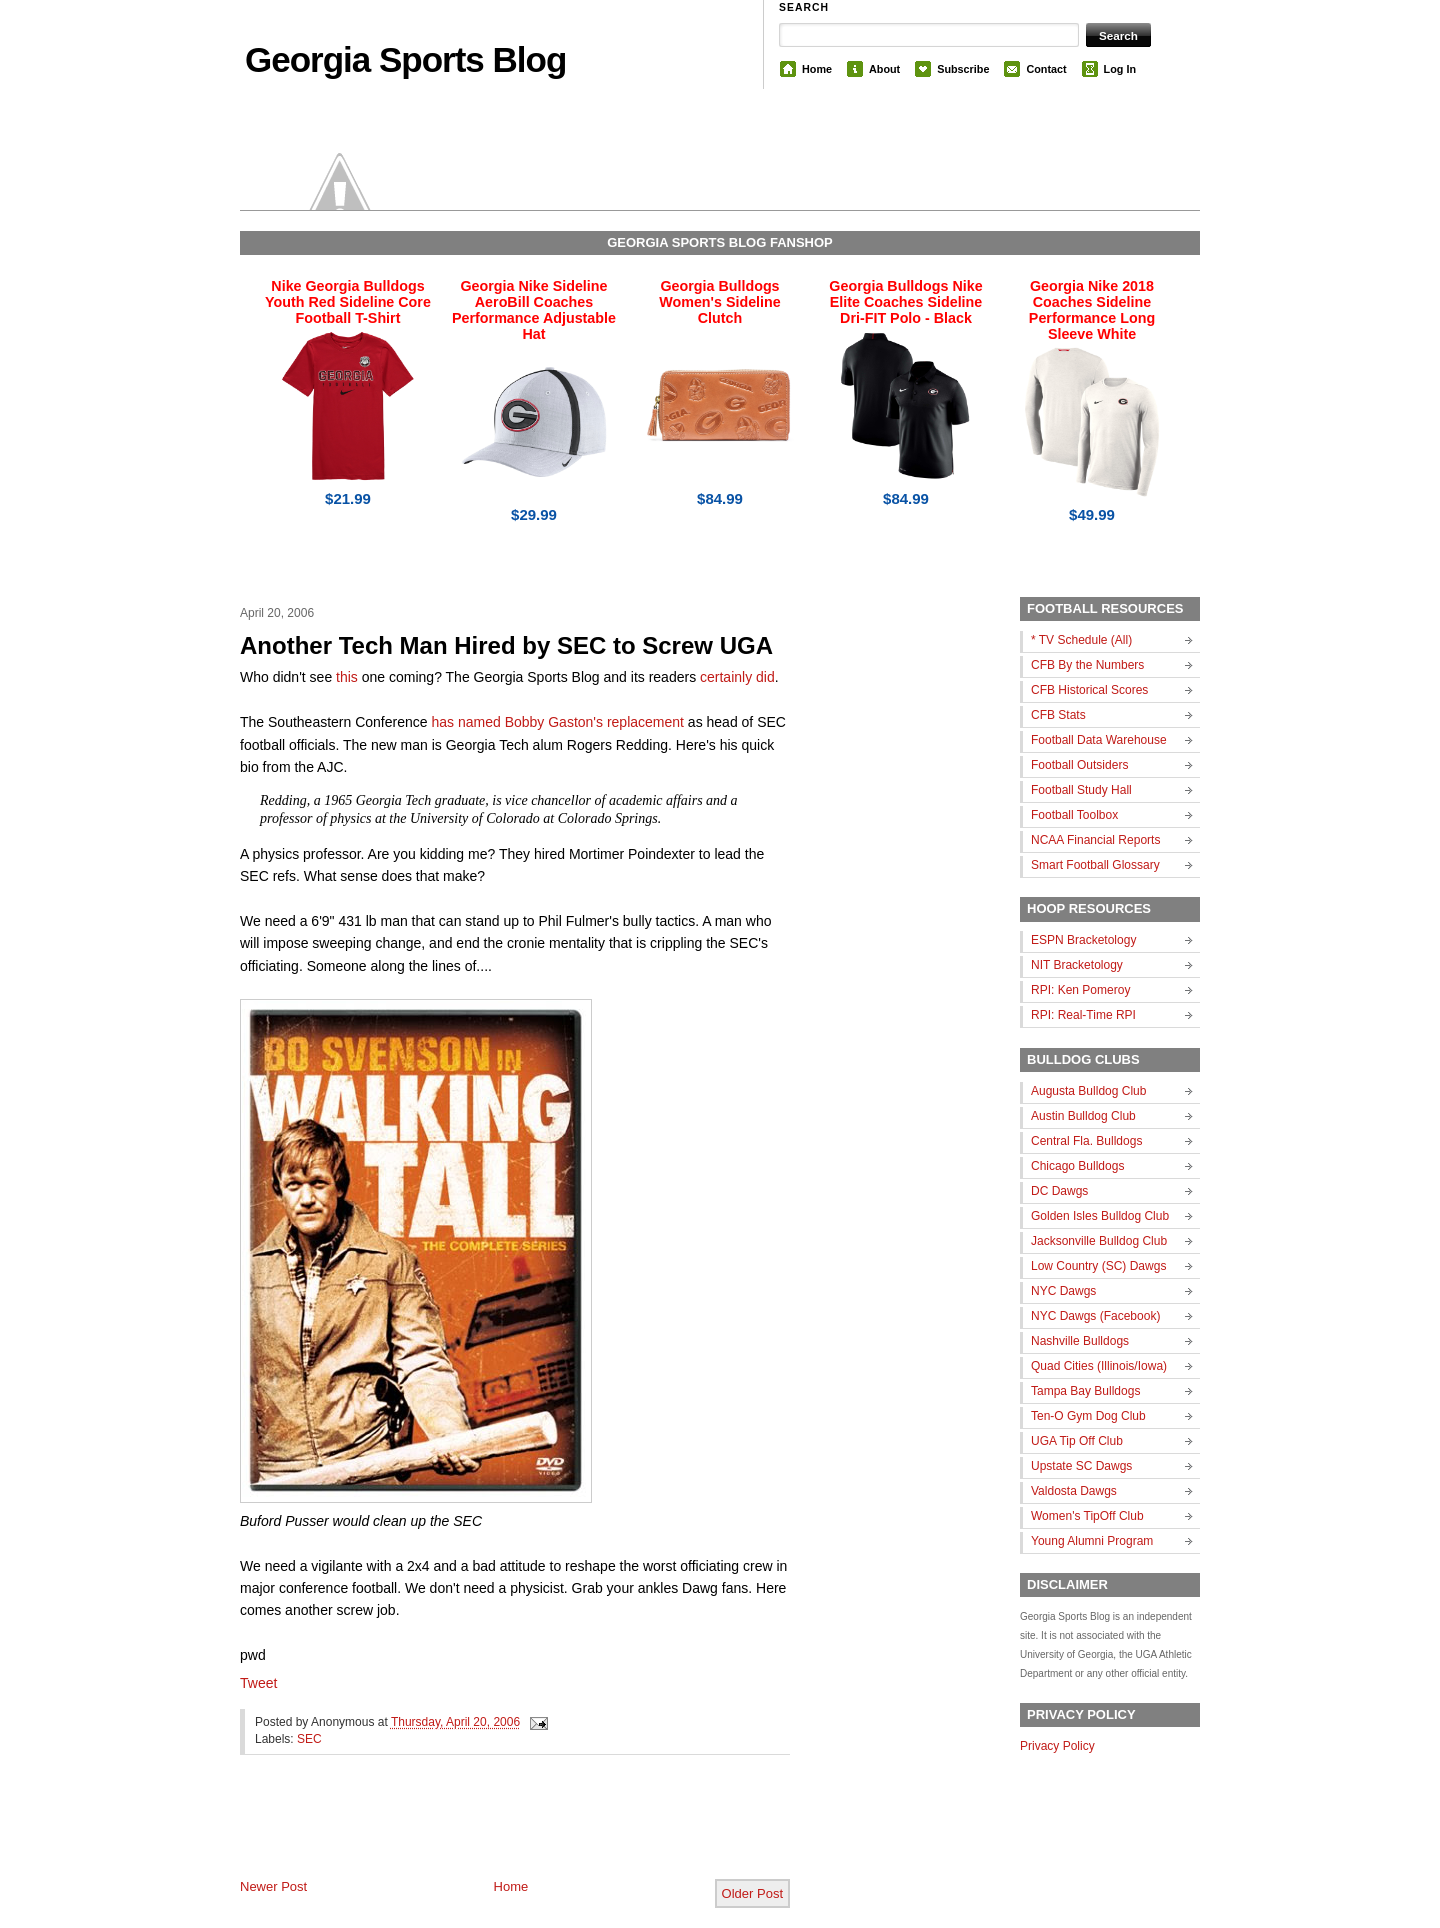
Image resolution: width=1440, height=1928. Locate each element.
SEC (309, 1739)
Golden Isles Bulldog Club (1100, 1216)
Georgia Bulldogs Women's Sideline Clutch (720, 302)
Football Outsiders (1079, 765)
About (884, 69)
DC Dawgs (1059, 1191)
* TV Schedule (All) (1081, 640)
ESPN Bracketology (1083, 940)
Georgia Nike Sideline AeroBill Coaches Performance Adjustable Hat (534, 310)
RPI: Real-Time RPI (1083, 1015)
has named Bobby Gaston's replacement (557, 722)
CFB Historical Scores (1089, 690)
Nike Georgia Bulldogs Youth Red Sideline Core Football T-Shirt (348, 302)
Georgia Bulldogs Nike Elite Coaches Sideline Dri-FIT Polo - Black (905, 302)
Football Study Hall (1081, 790)
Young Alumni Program (1092, 1541)
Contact (1046, 69)
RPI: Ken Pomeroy (1080, 990)
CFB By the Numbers (1087, 665)
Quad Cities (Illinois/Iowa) (1099, 1366)
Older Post (752, 1893)
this (347, 677)
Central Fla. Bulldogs (1086, 1141)
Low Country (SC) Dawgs (1098, 1266)
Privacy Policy (1057, 1746)
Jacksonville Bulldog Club (1099, 1241)
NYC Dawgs (1063, 1291)
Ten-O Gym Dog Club (1088, 1416)
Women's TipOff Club (1087, 1516)
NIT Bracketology (1077, 965)
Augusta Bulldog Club (1088, 1091)
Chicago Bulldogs (1077, 1166)
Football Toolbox (1074, 815)
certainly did (737, 677)
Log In (1120, 69)
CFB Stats (1058, 715)
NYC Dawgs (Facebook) (1095, 1316)
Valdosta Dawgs (1074, 1491)
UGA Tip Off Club (1077, 1441)
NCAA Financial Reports (1095, 840)
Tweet (258, 1683)
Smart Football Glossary (1095, 865)
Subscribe (963, 69)
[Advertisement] (474, 1833)
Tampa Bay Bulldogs (1085, 1391)
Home (817, 69)
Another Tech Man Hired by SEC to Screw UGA (506, 645)
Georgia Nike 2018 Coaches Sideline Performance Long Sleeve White (1092, 310)
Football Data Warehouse (1099, 740)
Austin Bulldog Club (1083, 1116)
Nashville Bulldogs (1080, 1341)
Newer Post (273, 1886)
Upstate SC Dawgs (1081, 1466)
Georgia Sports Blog (405, 59)
